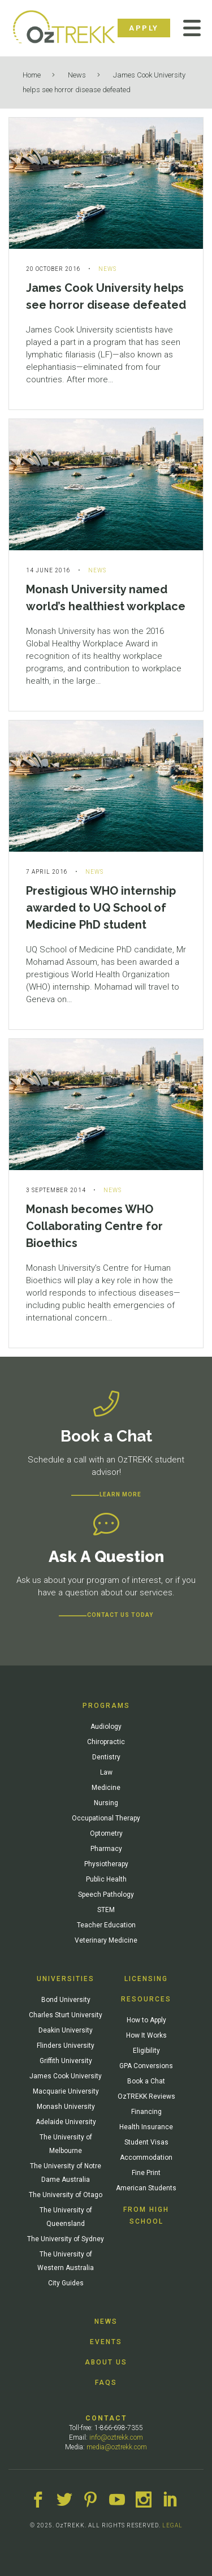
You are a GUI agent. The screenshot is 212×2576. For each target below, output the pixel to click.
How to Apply (146, 2020)
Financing (146, 2112)
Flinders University (65, 2045)
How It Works (146, 2035)
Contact (106, 2418)
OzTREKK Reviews (146, 2096)
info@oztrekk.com (116, 2437)
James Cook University (65, 2076)
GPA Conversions (146, 2066)
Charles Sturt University (65, 2015)
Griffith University (66, 2061)
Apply (144, 28)
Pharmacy (106, 1849)
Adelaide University (66, 2122)
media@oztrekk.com (116, 2447)
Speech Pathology (106, 1894)
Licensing (146, 1979)
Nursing (106, 1803)
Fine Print (146, 2173)
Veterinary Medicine (106, 1940)
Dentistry (106, 1757)
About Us (106, 2362)
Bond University (65, 2000)
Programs (106, 1706)
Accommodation (146, 2157)
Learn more (120, 1494)
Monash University (66, 2107)
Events (106, 2342)
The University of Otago (65, 2195)
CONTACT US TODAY (120, 1615)
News (77, 75)
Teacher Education (106, 1925)
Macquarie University (66, 2091)
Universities (65, 1979)
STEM (106, 1910)
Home (32, 75)
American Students (146, 2188)
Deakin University (65, 2030)
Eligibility (146, 2051)
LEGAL (172, 2525)
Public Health (106, 1879)
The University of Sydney (65, 2239)
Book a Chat (146, 2081)
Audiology (106, 1727)
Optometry (106, 1833)
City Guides (66, 2283)
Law (106, 1772)
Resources (146, 1999)
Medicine (106, 1788)
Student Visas (146, 2142)
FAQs (106, 2383)
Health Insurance (146, 2127)
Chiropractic (106, 1742)
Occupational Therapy (106, 1818)
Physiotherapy (106, 1864)
